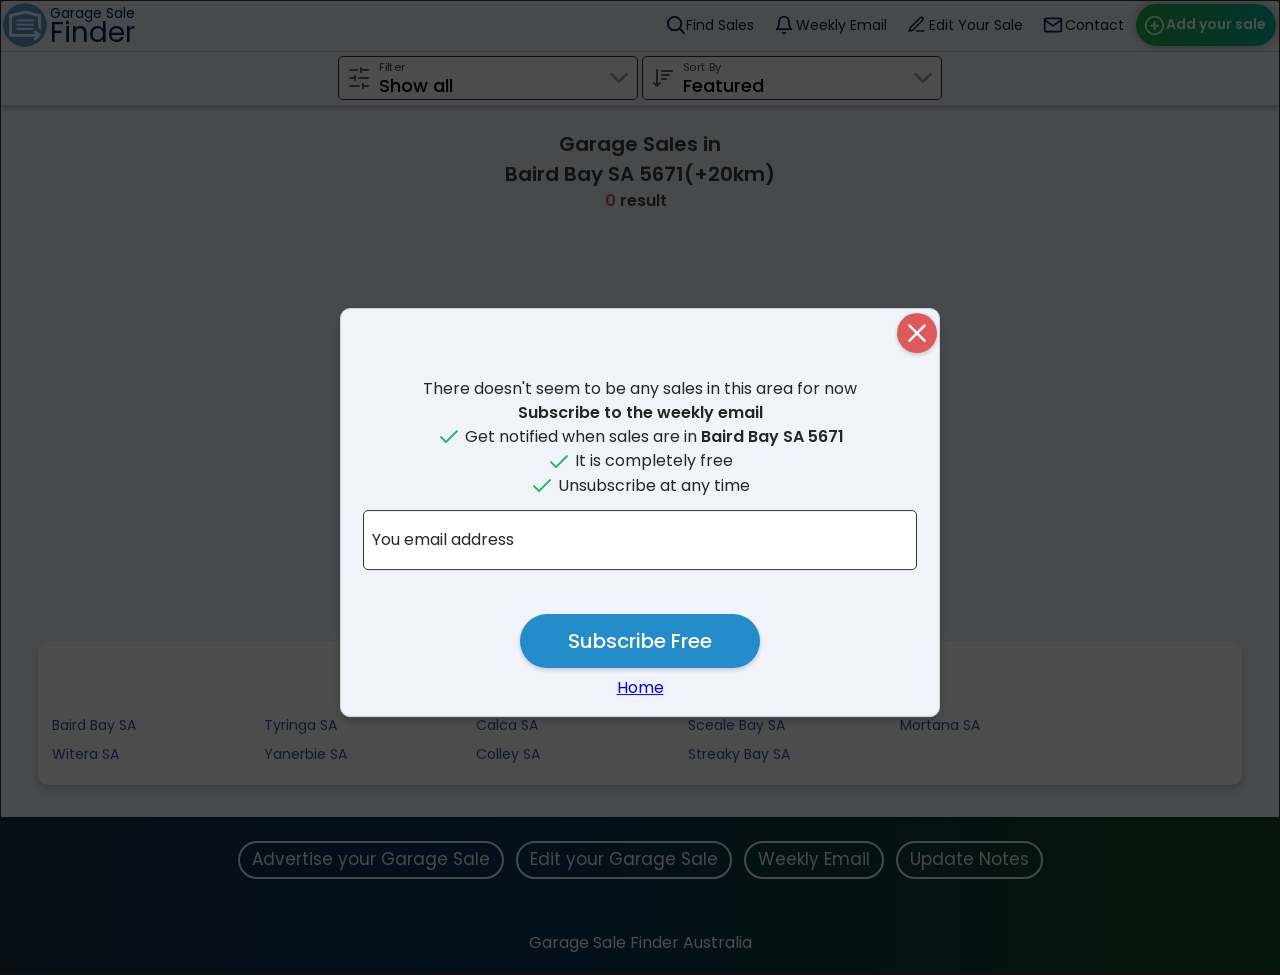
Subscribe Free (640, 641)
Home (640, 687)
